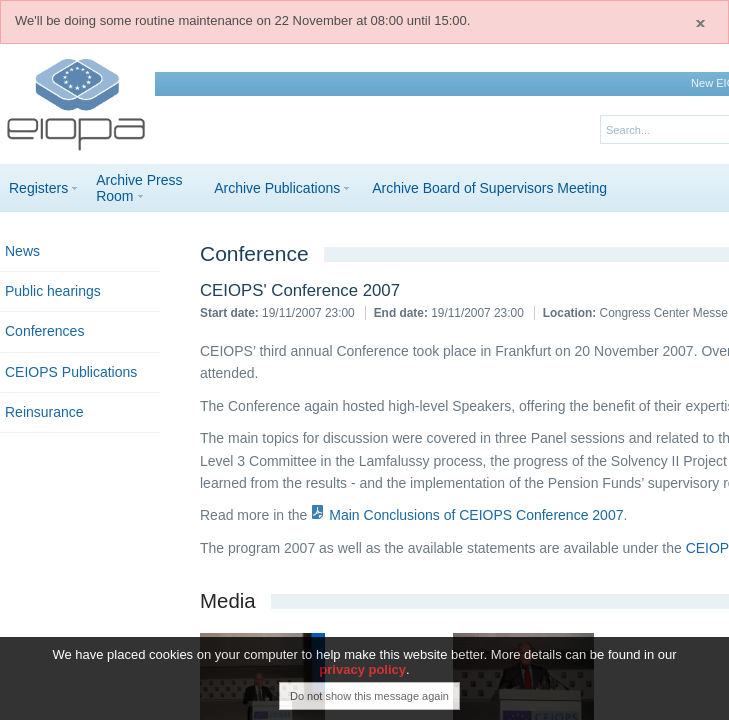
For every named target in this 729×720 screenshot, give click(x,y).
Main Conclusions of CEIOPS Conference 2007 (476, 515)
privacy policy (362, 673)
